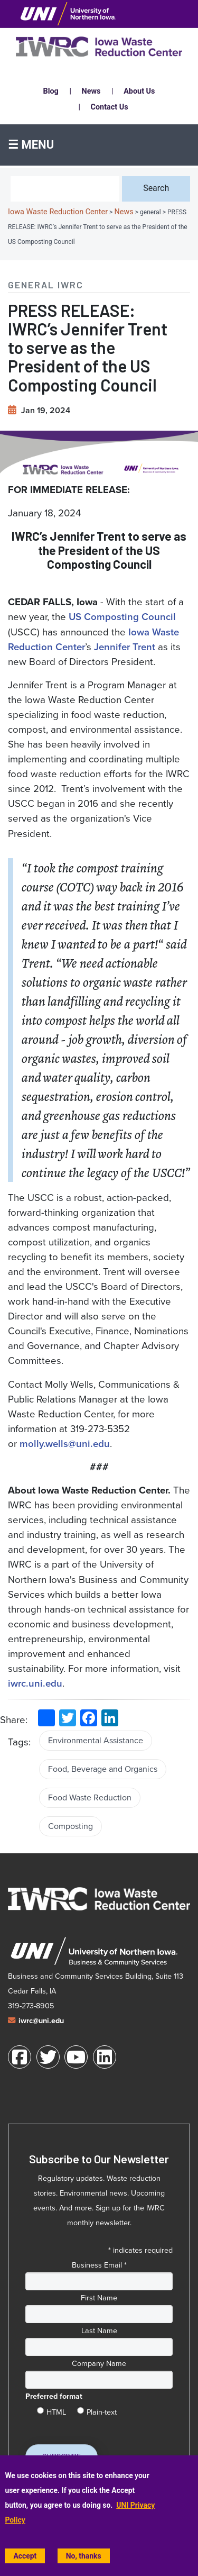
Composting (70, 1826)
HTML (56, 2409)
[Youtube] (76, 2057)
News (91, 91)
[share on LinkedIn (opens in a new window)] (109, 1717)
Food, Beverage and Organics (102, 1769)
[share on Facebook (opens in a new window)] (88, 1717)
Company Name (99, 2363)
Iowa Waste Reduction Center (58, 211)
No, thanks (83, 2556)
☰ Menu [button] (31, 144)
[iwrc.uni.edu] (35, 1683)
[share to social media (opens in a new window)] (46, 1717)
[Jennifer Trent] (124, 647)
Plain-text (102, 2409)
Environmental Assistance (95, 1740)
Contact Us (109, 107)
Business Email (99, 2265)
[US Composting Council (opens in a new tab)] (122, 616)
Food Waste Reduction (89, 1797)
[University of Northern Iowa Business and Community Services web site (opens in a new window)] (94, 1951)
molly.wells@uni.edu (65, 1443)
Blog (51, 91)
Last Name (99, 2330)
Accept (24, 2556)
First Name (99, 2298)
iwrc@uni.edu (41, 2020)
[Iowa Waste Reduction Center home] (99, 1898)
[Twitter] (48, 2057)
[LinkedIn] (104, 2057)
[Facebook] (19, 2057)
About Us (139, 91)
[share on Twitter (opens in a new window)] (67, 1717)
